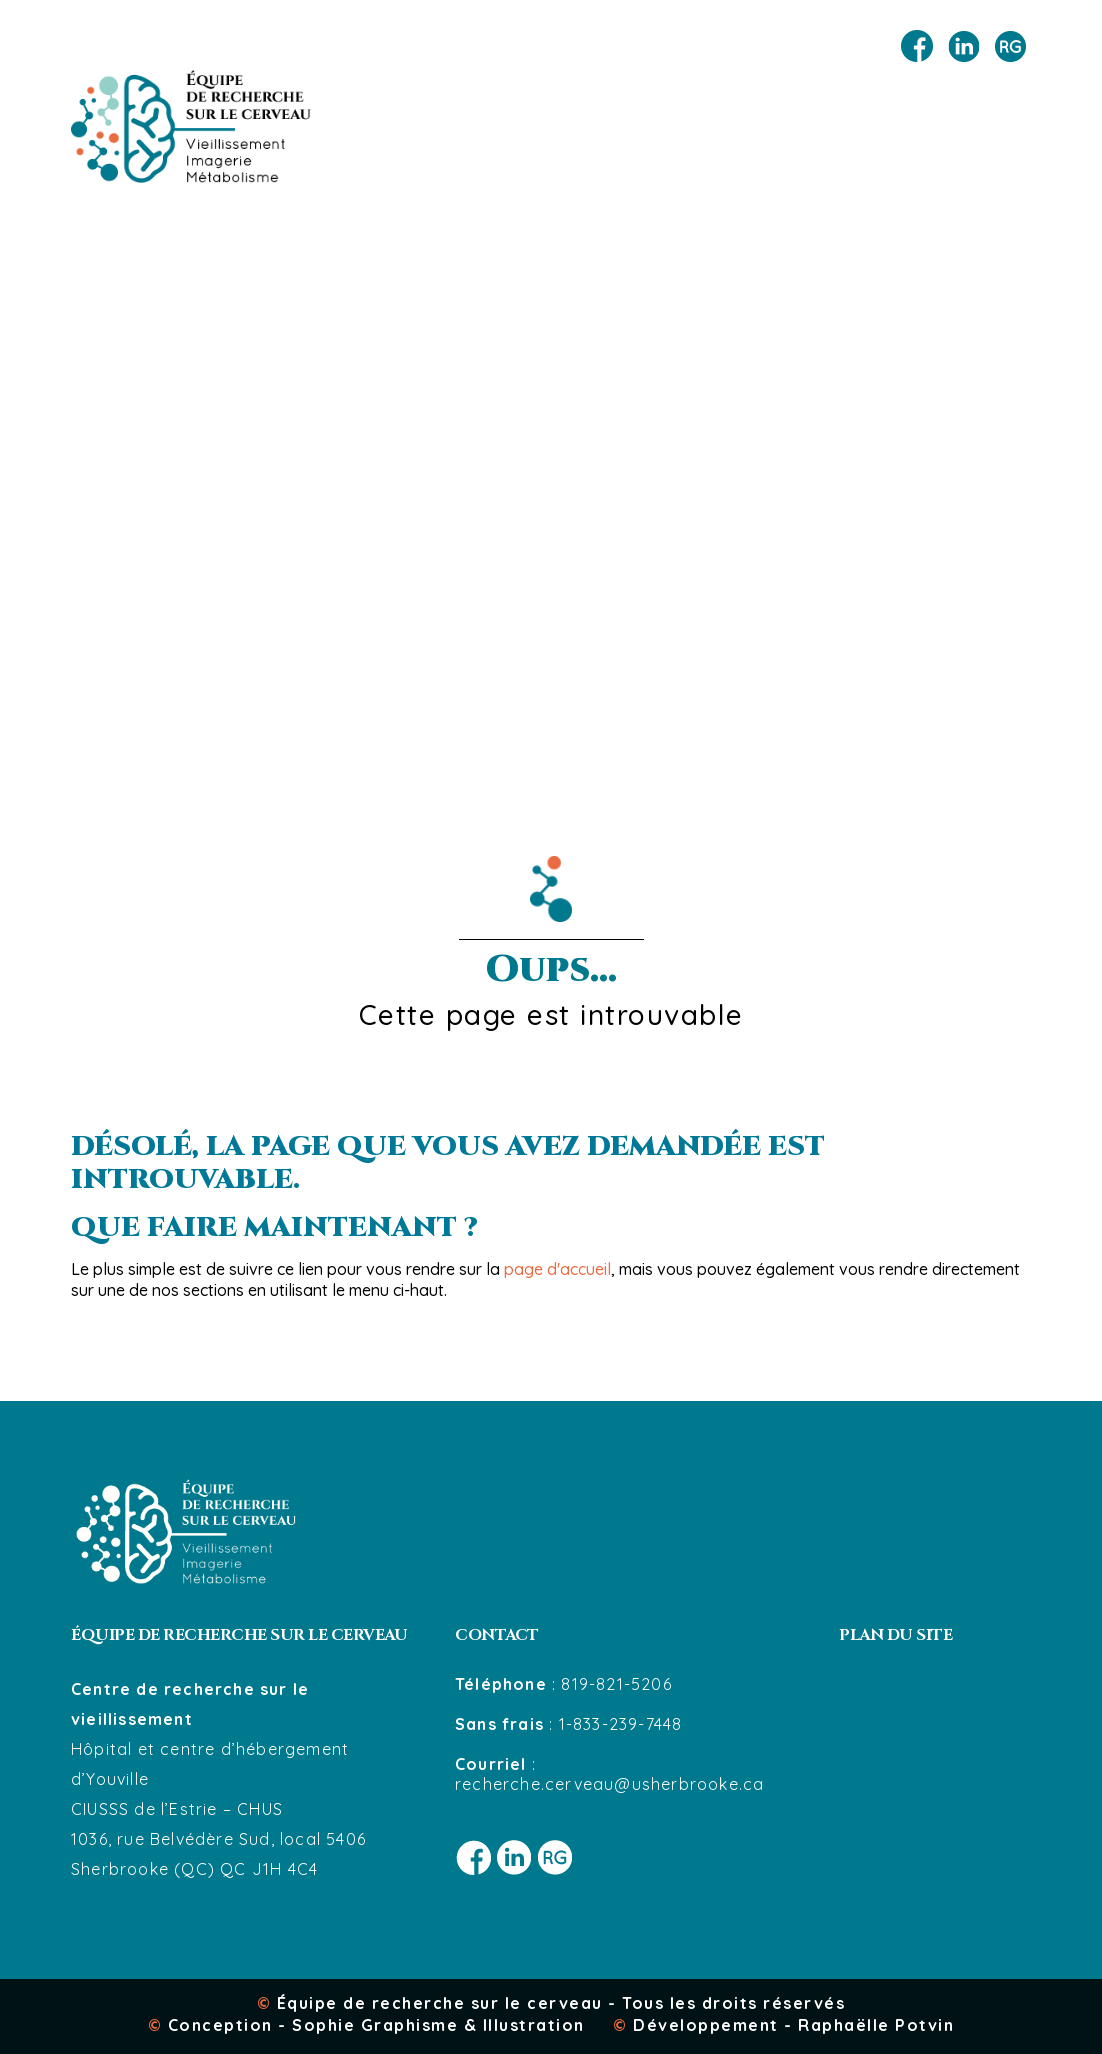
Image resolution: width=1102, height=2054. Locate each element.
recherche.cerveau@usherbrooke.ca (609, 1784)
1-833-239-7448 (621, 1724)
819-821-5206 (616, 1684)
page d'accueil (557, 1269)
